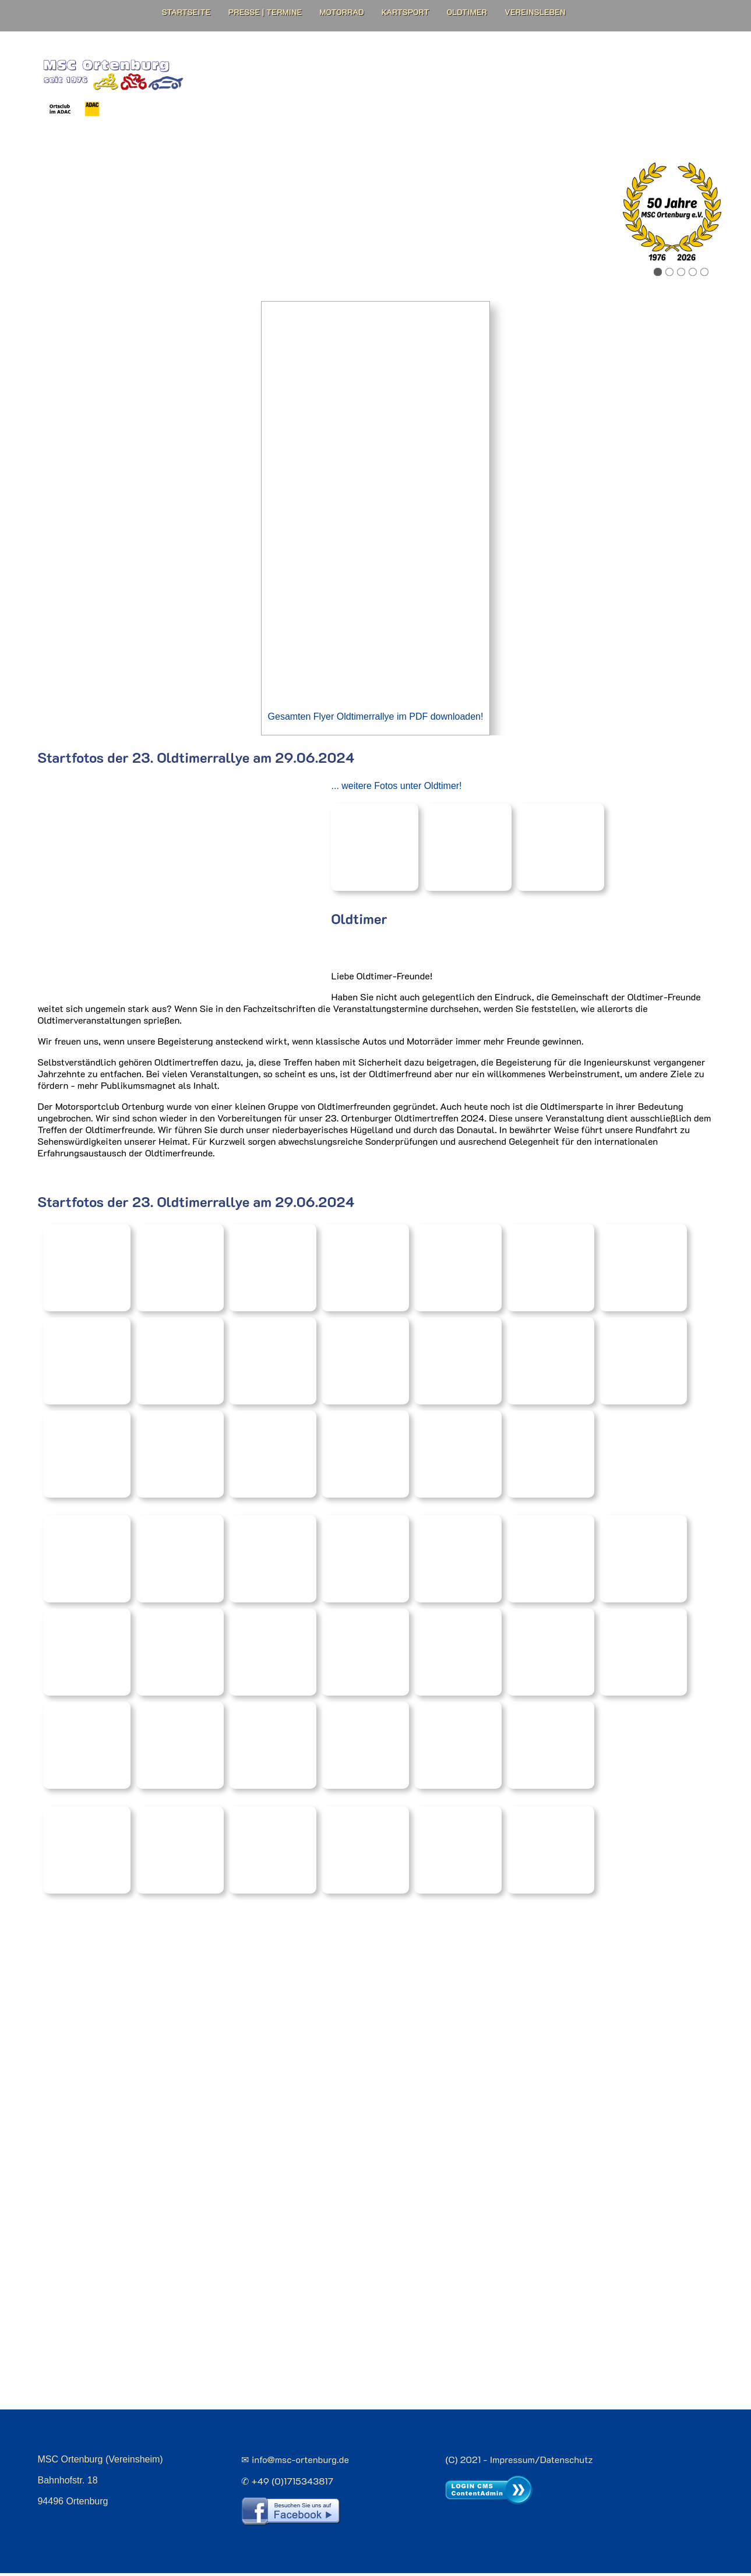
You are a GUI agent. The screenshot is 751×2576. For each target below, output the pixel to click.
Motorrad (341, 11)
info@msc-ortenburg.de (300, 2464)
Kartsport (405, 11)
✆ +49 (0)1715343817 (287, 2485)
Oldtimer (467, 11)
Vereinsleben (535, 11)
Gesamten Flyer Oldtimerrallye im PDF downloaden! (375, 726)
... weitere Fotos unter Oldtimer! (395, 795)
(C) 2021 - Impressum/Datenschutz (519, 2464)
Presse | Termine (265, 11)
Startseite (186, 11)
